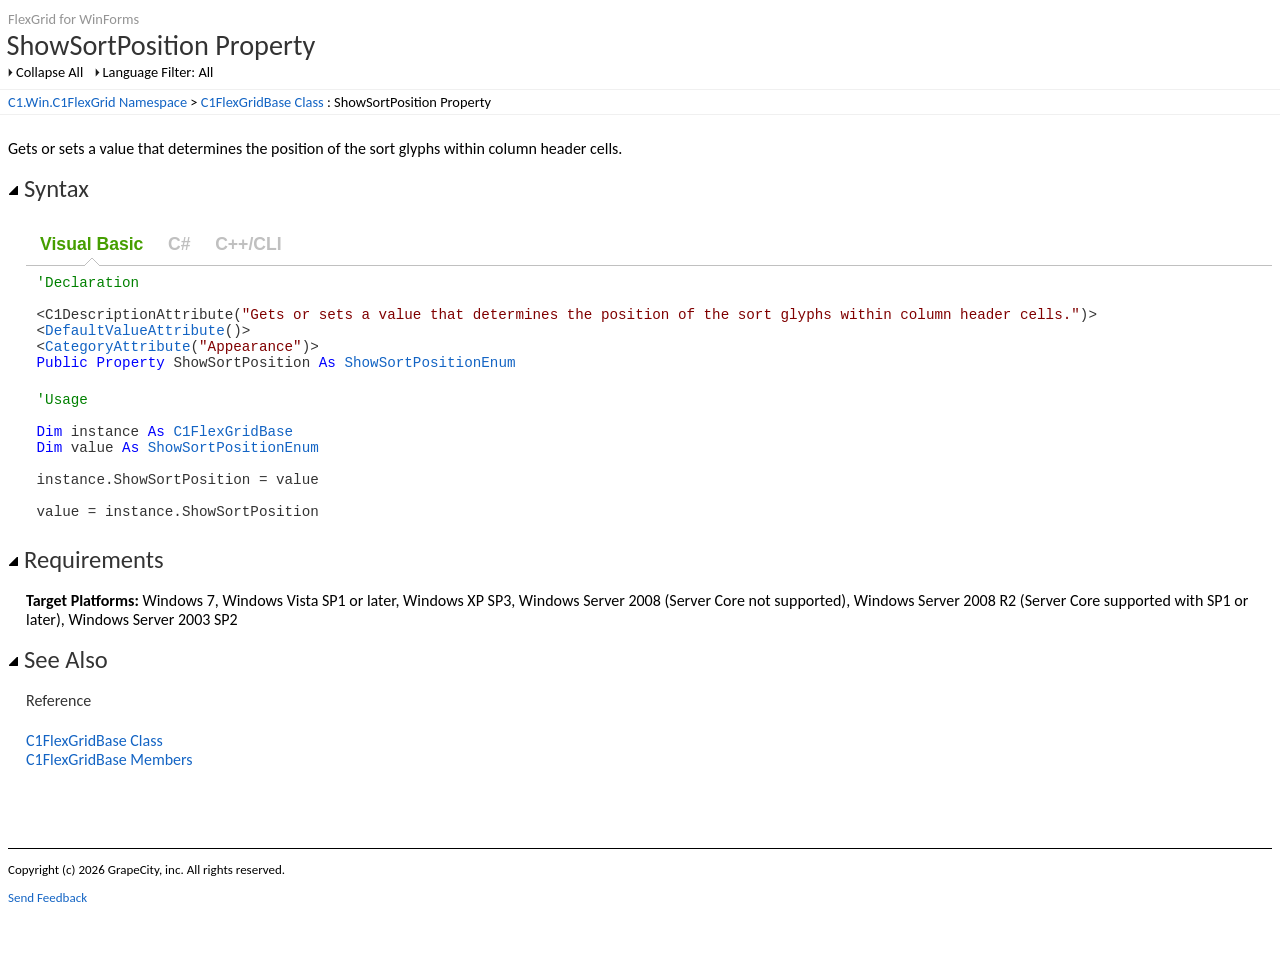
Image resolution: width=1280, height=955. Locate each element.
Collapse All (49, 72)
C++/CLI (248, 244)
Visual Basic (91, 244)
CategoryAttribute (117, 360)
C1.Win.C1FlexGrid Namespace (97, 102)
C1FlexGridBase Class (262, 102)
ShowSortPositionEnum (429, 379)
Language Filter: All (158, 72)
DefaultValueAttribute (135, 341)
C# (179, 244)
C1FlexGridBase (233, 457)
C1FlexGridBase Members (109, 801)
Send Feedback (47, 939)
